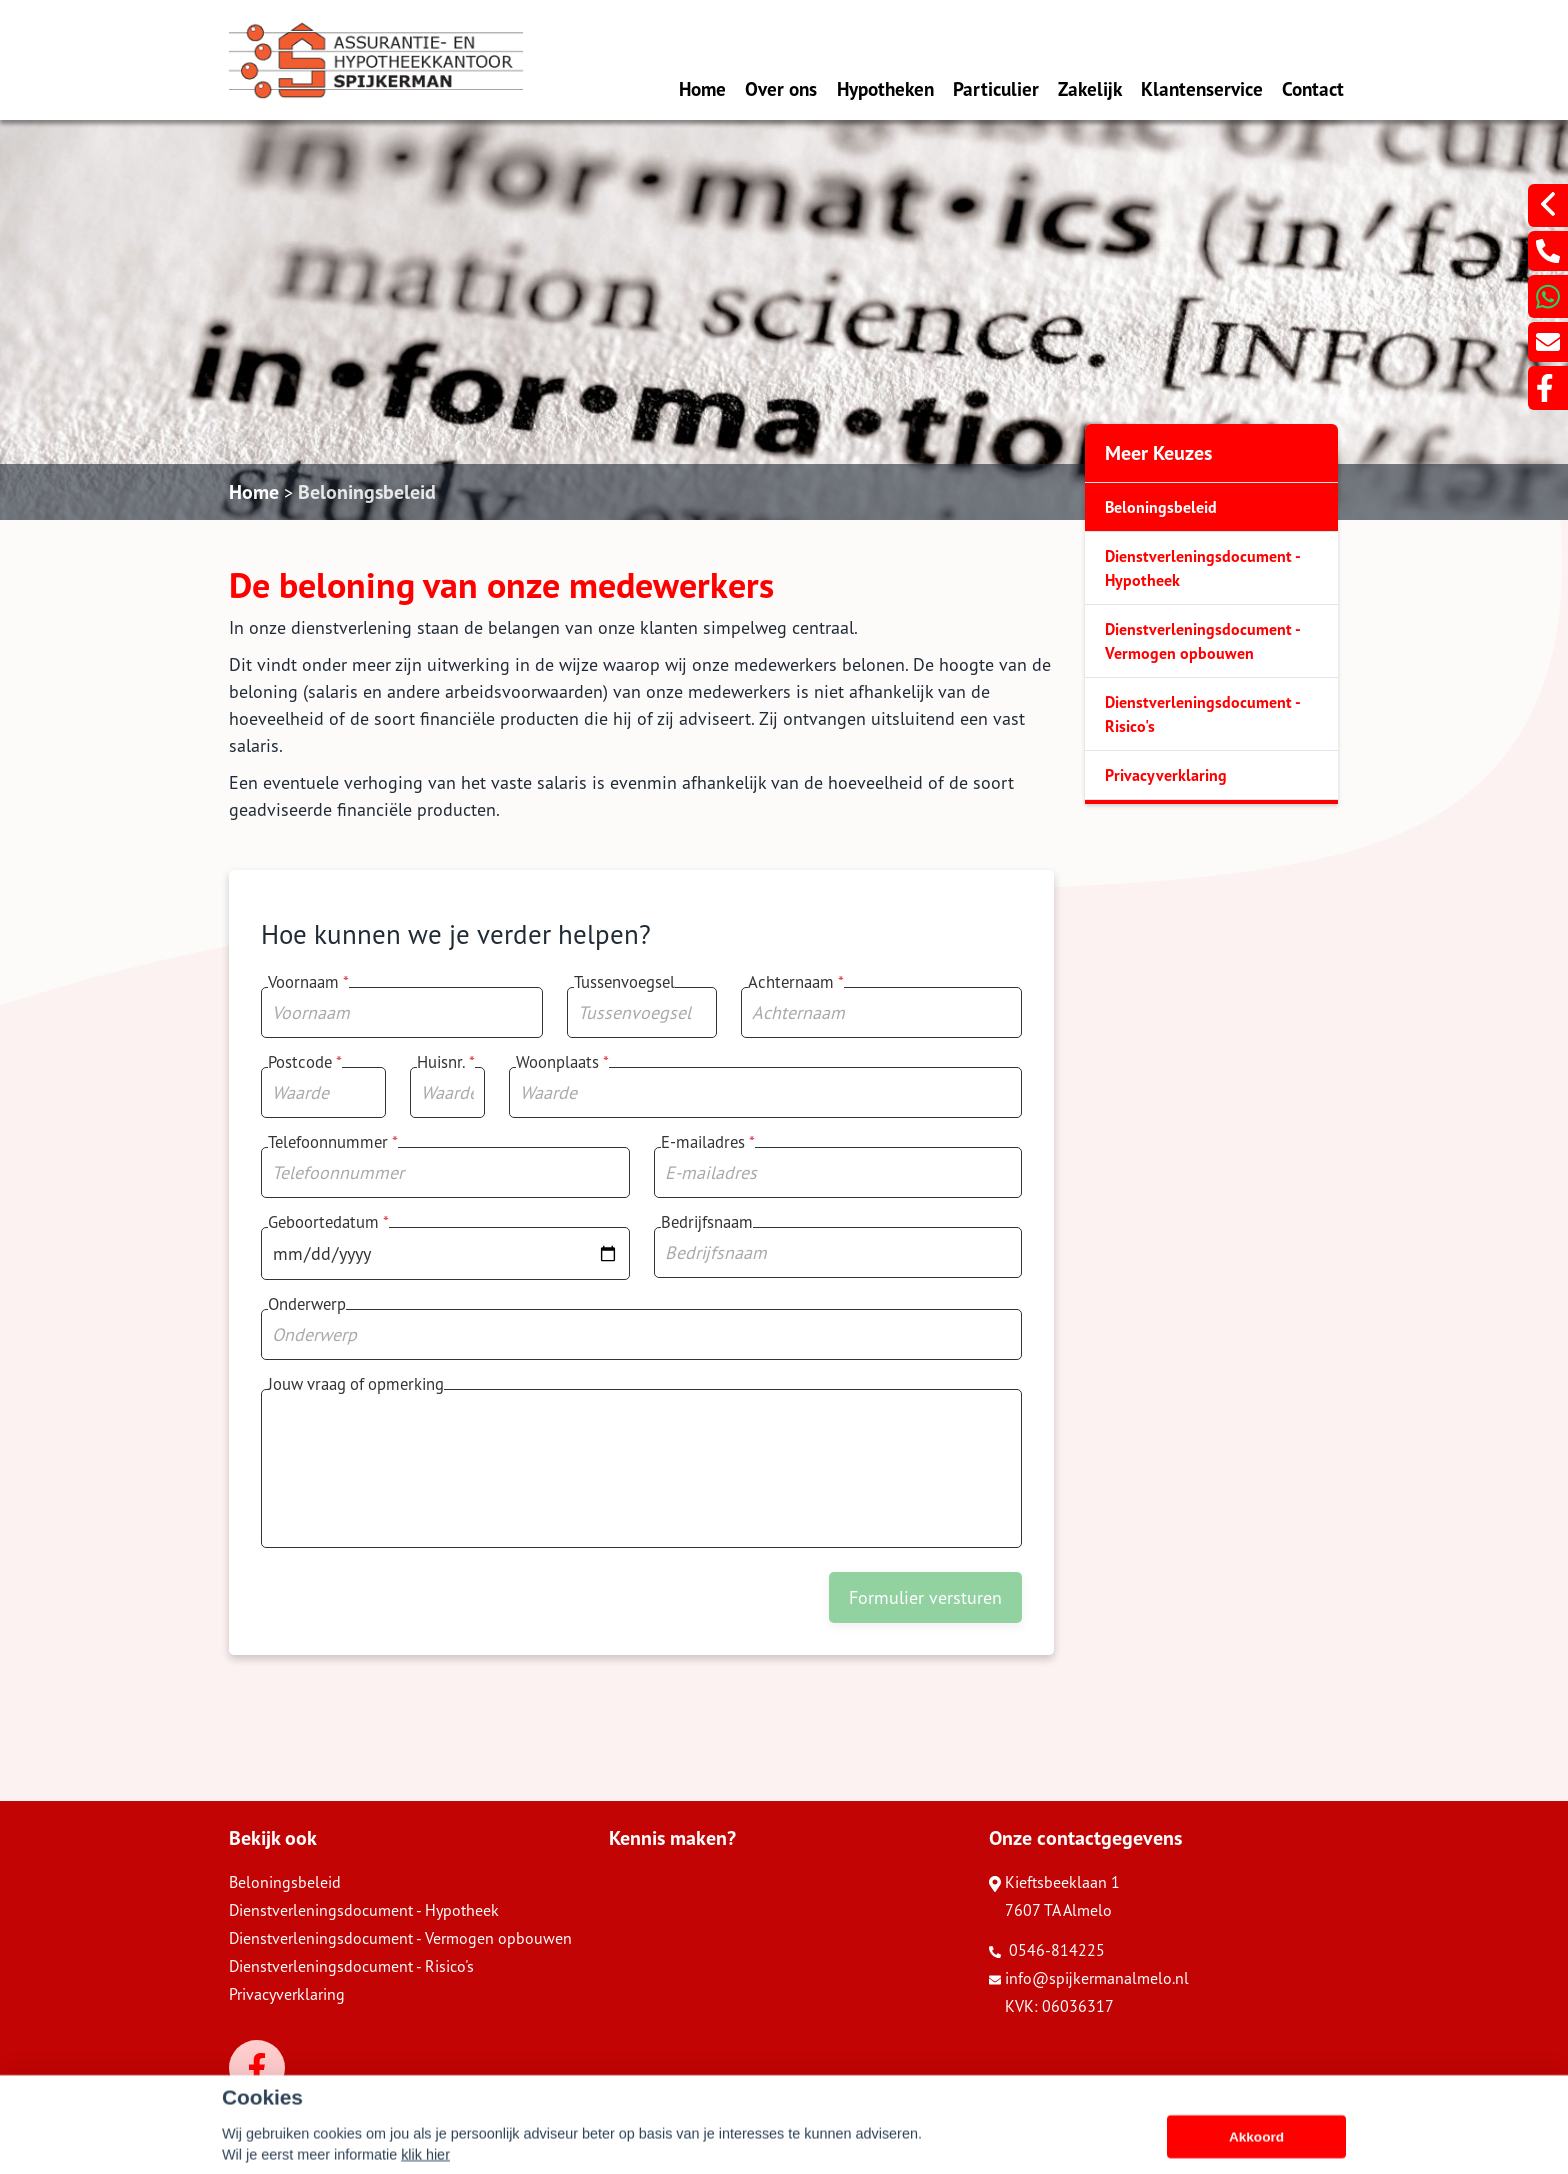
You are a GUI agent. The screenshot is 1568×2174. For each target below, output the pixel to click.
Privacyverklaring (1166, 775)
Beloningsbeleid (367, 492)
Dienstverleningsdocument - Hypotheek (1203, 568)
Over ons (781, 88)
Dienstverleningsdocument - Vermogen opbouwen (1203, 641)
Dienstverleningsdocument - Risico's (1203, 714)
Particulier (996, 88)
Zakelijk (1090, 88)
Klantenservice (1202, 88)
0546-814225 (1047, 1950)
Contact (1313, 88)
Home (702, 88)
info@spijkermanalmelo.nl (1089, 1978)
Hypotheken (885, 88)
